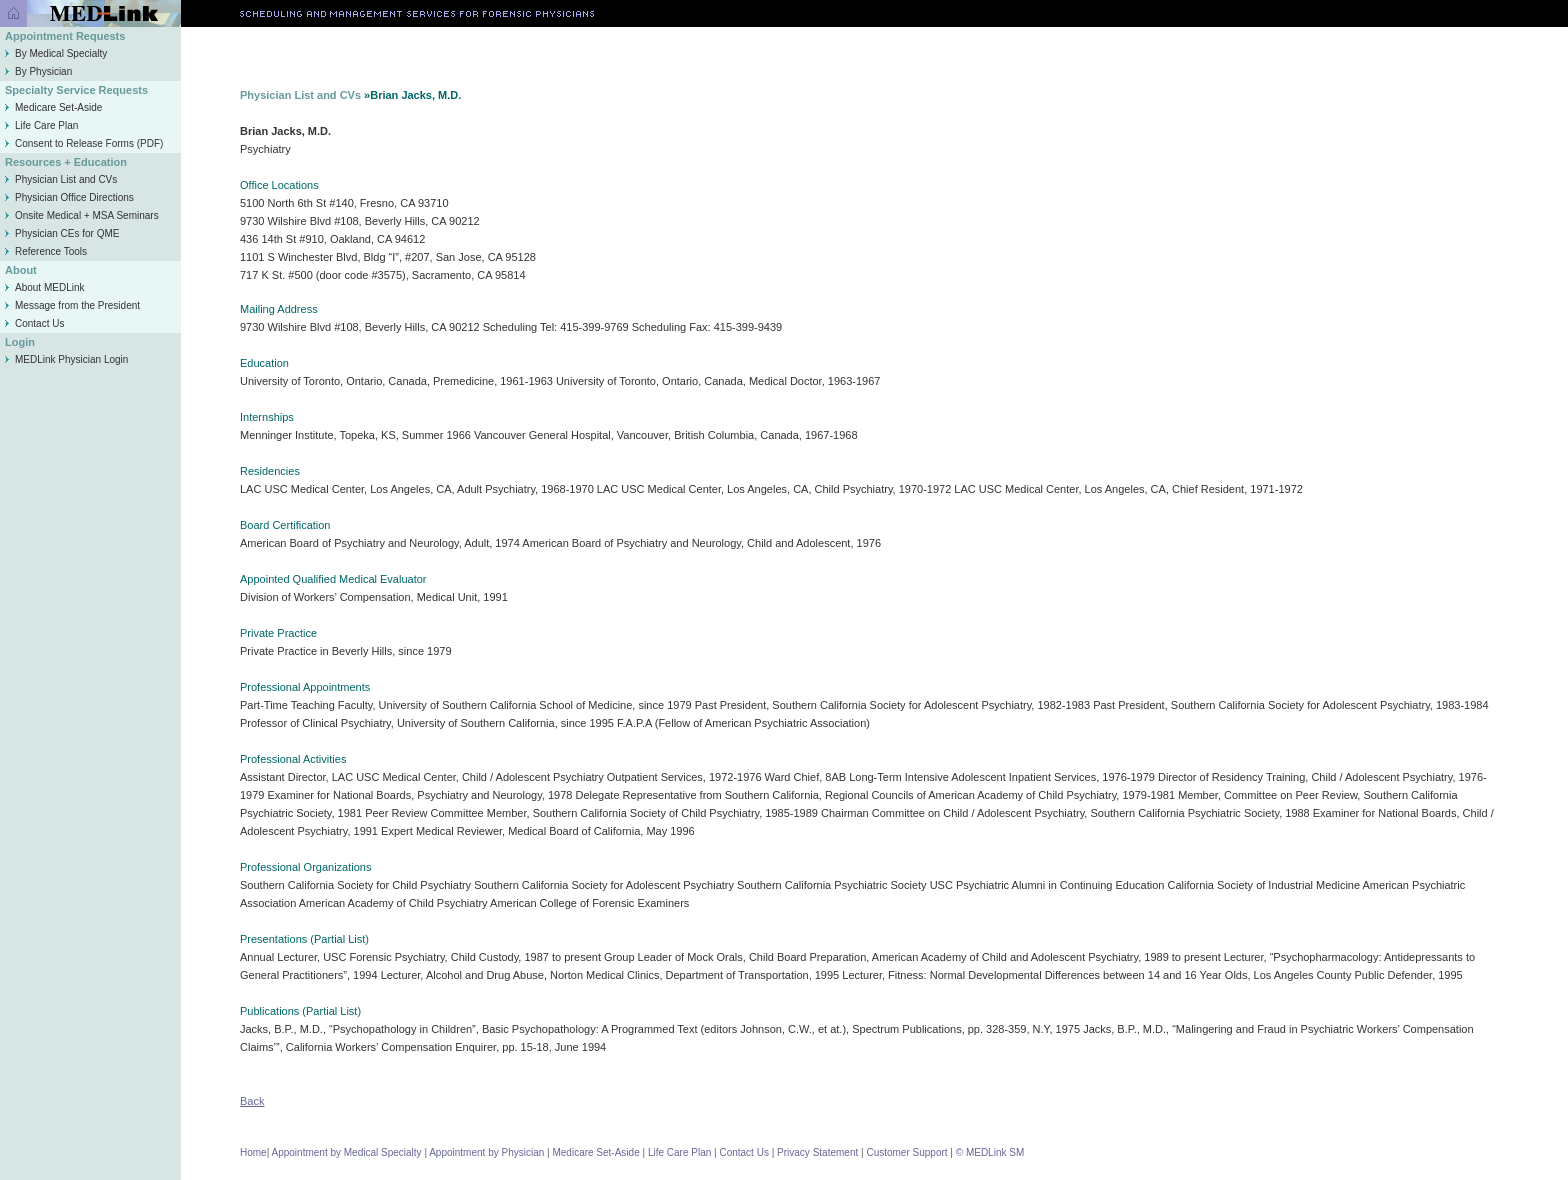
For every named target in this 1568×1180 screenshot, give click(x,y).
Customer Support (906, 1152)
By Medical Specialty (56, 53)
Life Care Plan (41, 125)
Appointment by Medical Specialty (347, 1152)
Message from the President (72, 305)
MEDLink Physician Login (71, 359)
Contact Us (34, 323)
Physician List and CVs (61, 179)
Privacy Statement (817, 1152)
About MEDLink (44, 287)
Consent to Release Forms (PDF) (84, 143)
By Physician (38, 71)
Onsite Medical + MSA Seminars (82, 215)
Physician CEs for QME (62, 233)
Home (253, 1152)
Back (252, 1101)
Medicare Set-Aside (53, 107)
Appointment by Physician (486, 1152)
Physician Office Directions (69, 197)
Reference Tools (46, 251)
